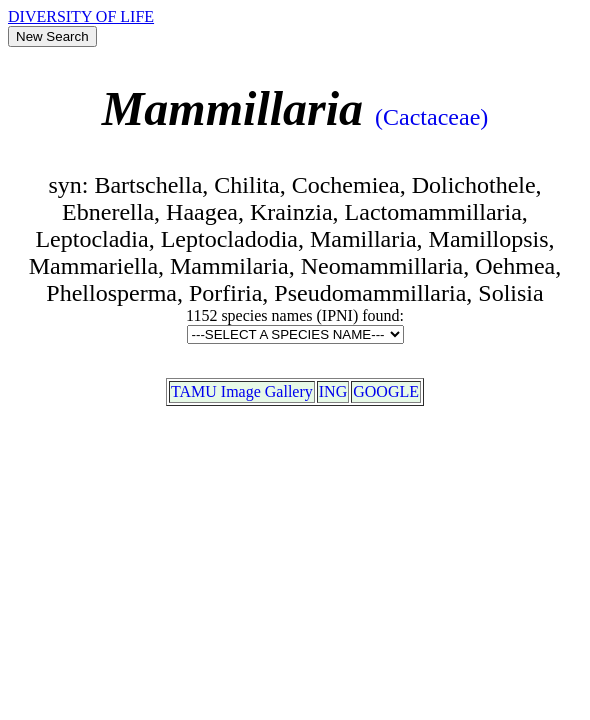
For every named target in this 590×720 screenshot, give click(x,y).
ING (333, 391)
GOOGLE (386, 391)
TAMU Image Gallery (242, 391)
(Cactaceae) (431, 117)
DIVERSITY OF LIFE (81, 16)
